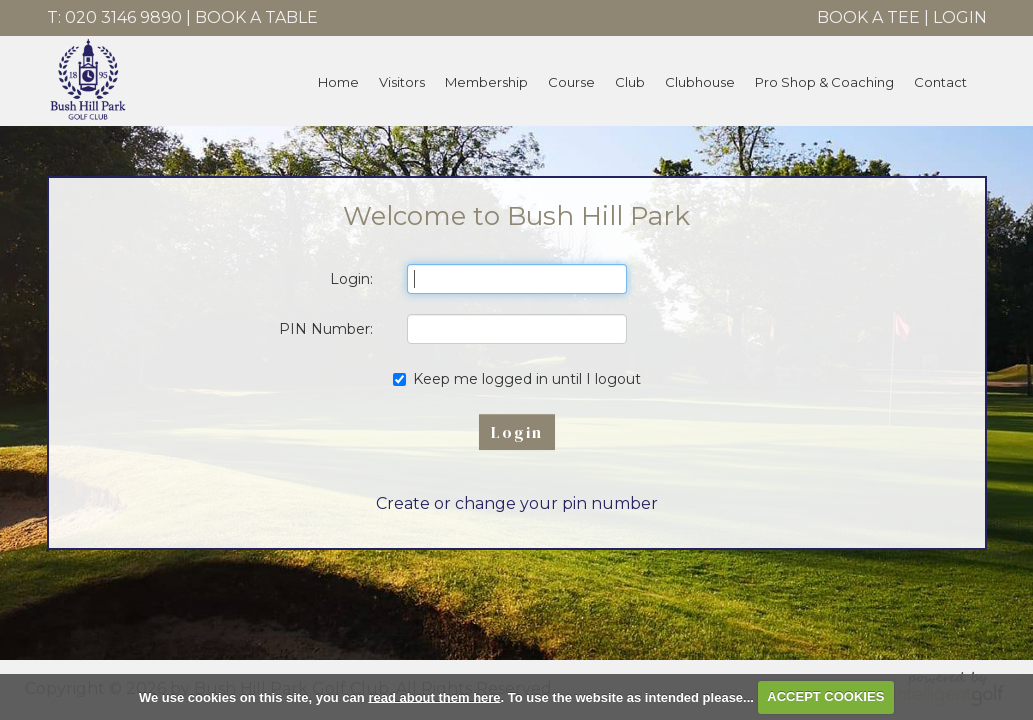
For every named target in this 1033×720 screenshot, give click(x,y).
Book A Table (256, 17)
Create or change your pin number (517, 503)
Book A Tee (868, 17)
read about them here (434, 696)
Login (960, 17)
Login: (351, 279)
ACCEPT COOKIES (825, 696)
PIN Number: (326, 329)
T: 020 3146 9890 (114, 17)
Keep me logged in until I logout (517, 379)
